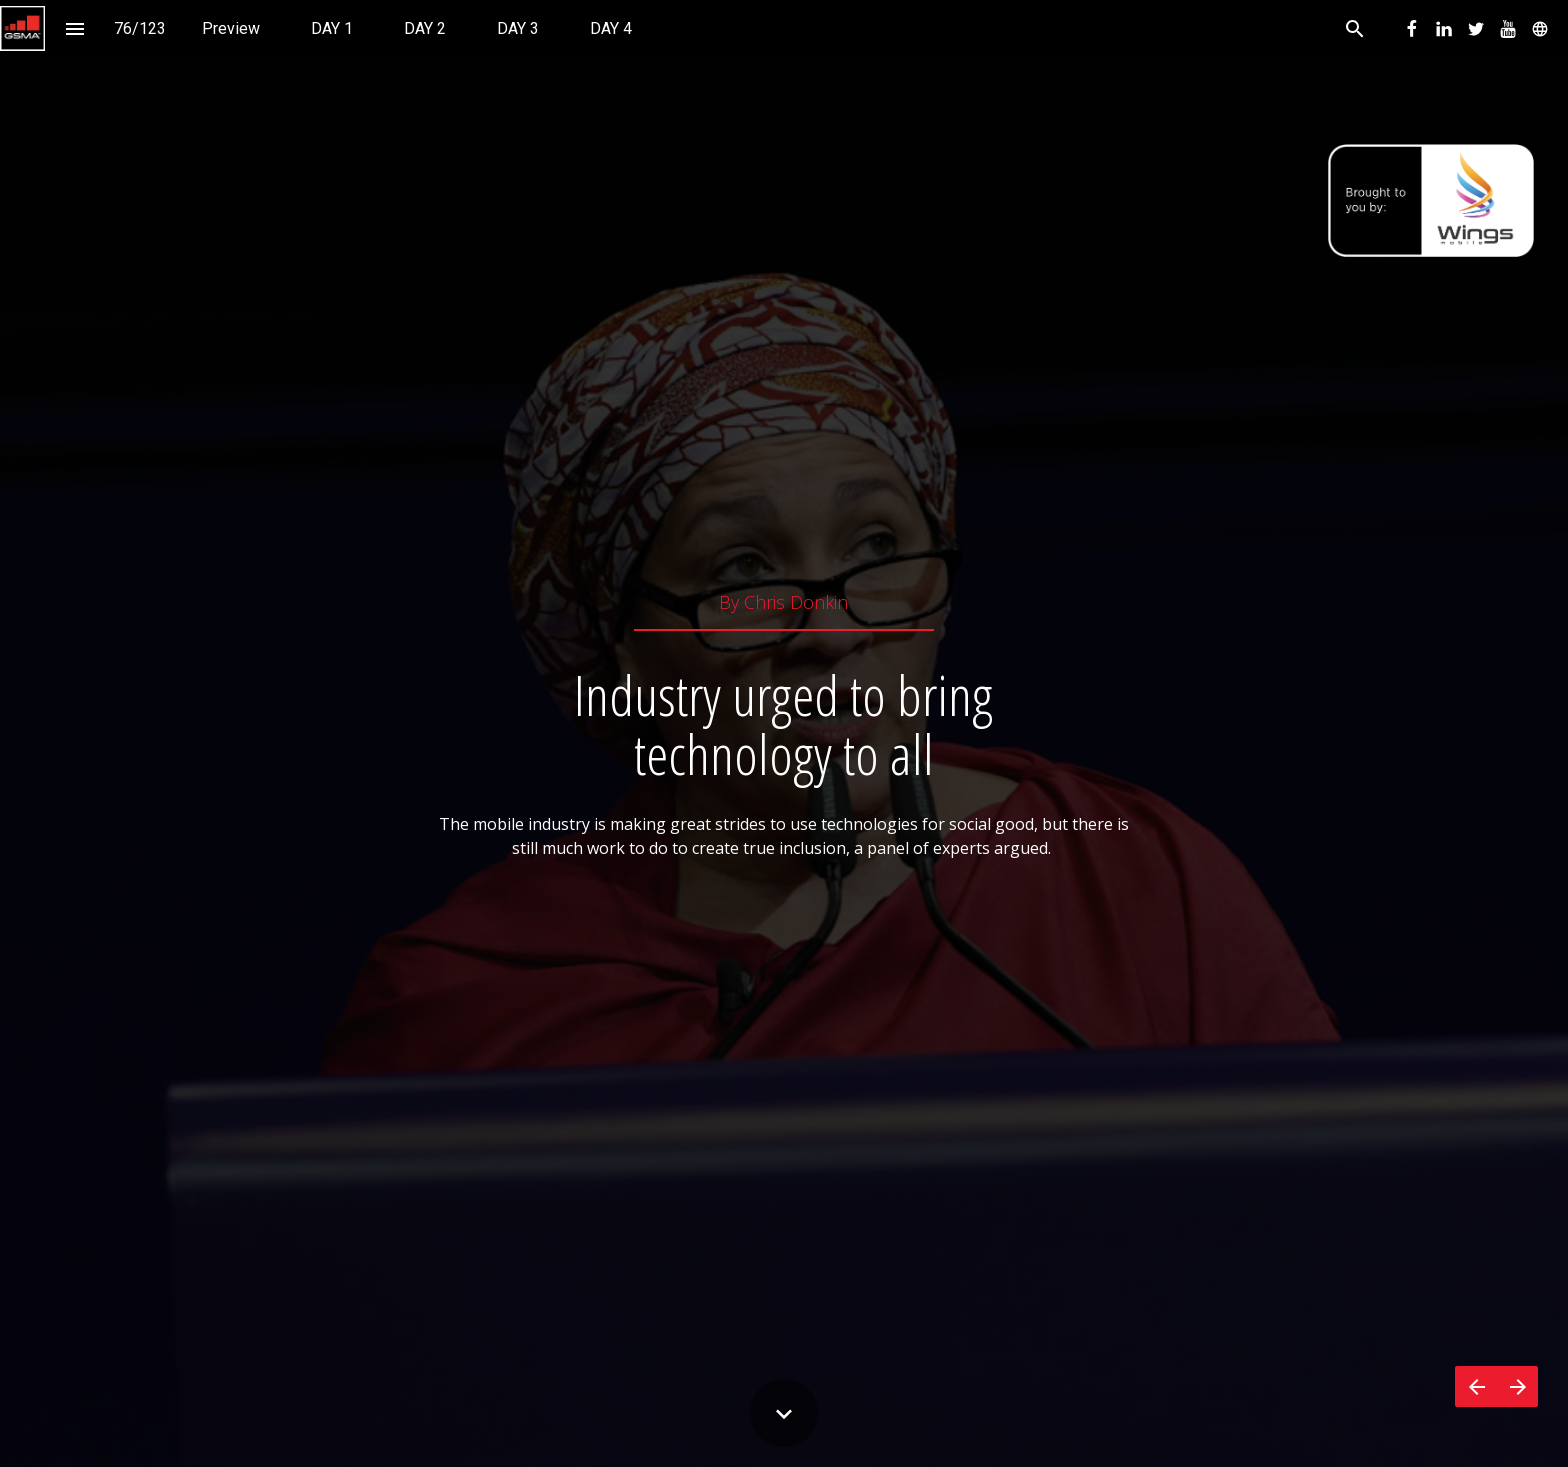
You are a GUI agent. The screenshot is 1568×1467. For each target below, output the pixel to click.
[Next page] (1517, 1386)
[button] (22, 28)
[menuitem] (231, 28)
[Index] (74, 28)
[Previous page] (1476, 1386)
